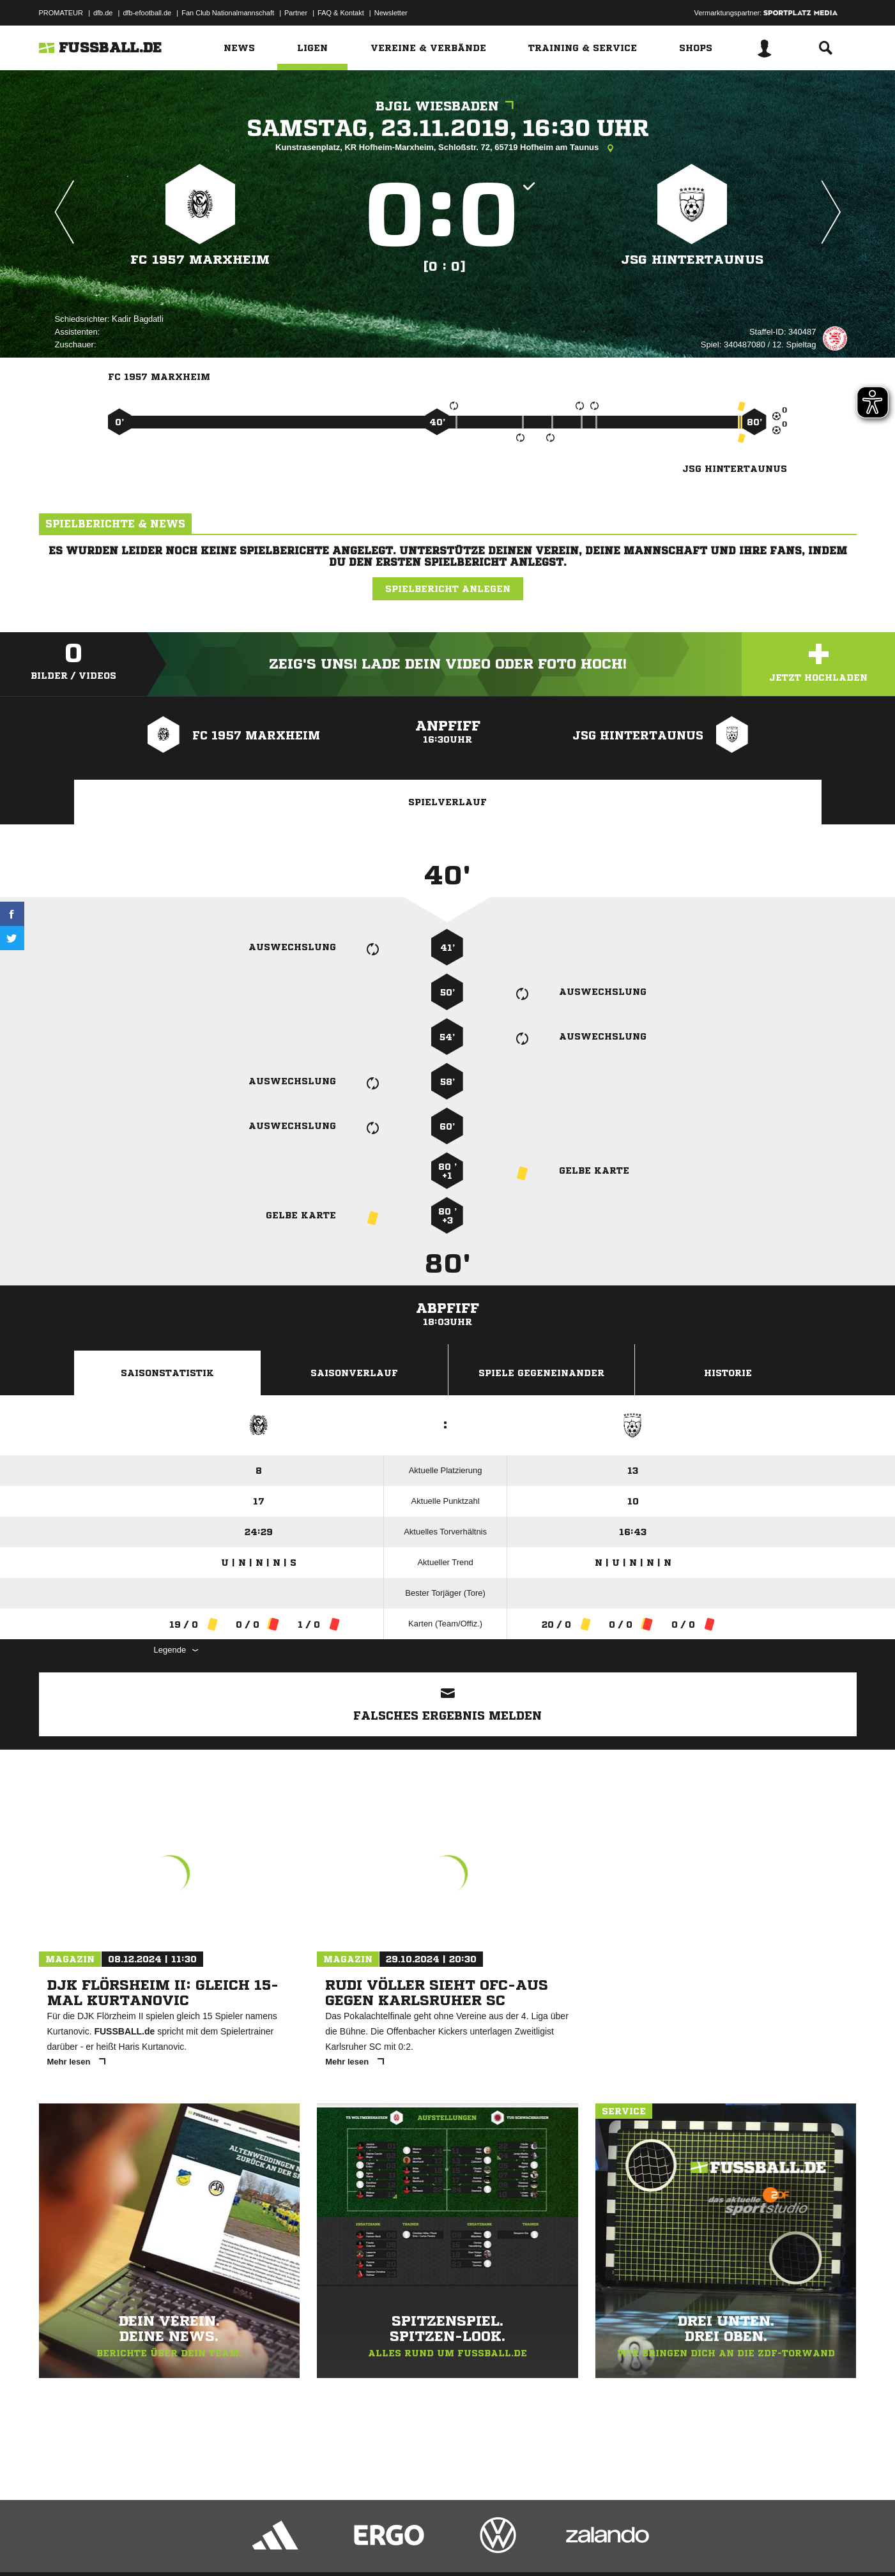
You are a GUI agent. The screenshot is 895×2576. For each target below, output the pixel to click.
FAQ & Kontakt (340, 13)
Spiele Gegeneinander (541, 1372)
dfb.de (103, 13)
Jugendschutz (268, 2546)
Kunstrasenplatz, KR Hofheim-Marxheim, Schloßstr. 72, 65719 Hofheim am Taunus (447, 148)
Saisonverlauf (354, 1372)
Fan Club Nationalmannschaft (227, 13)
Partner (295, 13)
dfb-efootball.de (147, 13)
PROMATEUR (61, 13)
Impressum (56, 2546)
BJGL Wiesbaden (448, 106)
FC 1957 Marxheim (200, 259)
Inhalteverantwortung (335, 2546)
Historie (728, 1372)
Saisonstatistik (167, 1372)
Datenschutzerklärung (120, 2546)
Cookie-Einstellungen (413, 2546)
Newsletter (391, 13)
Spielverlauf (447, 802)
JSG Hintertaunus (692, 259)
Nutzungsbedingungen (199, 2546)
